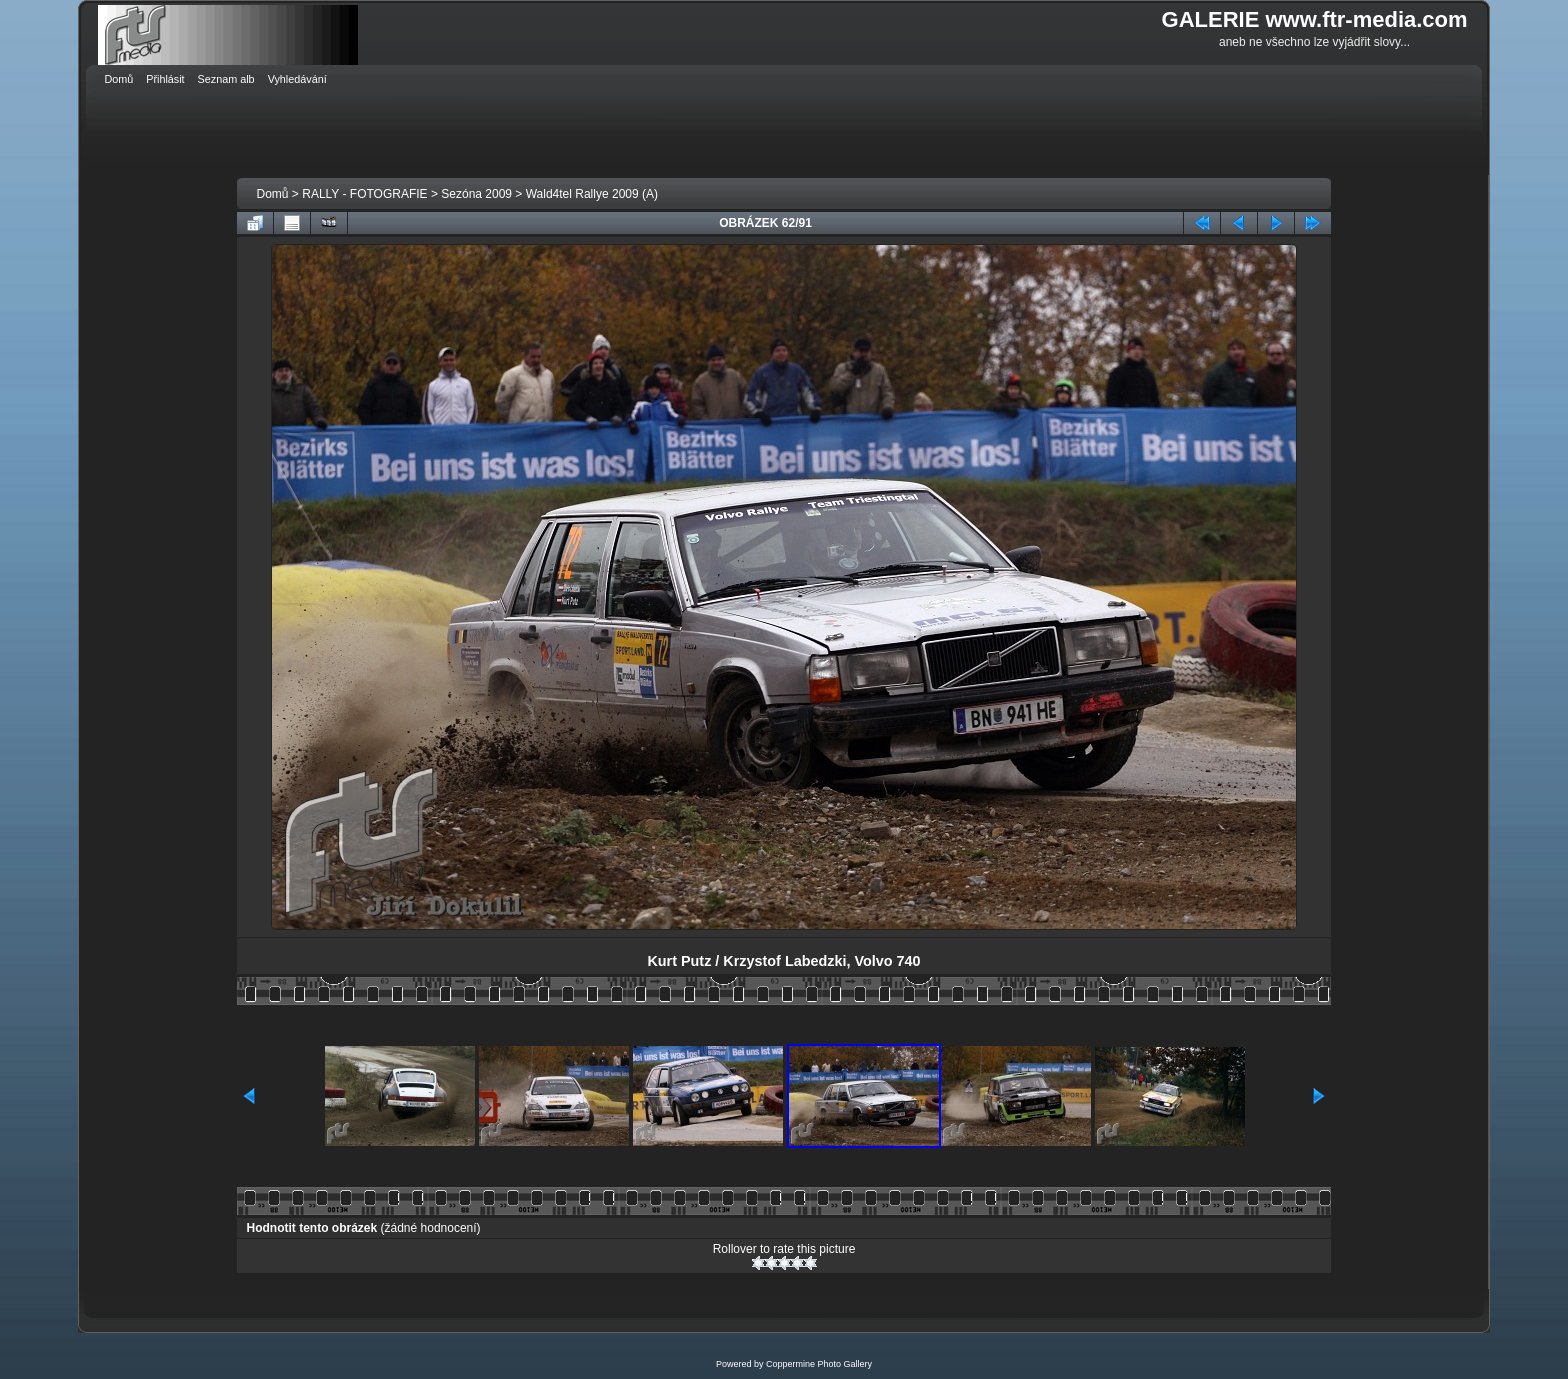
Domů (273, 194)
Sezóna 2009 (476, 194)
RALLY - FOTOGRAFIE (364, 194)
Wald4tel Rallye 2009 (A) (592, 194)
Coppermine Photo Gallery (819, 1364)
